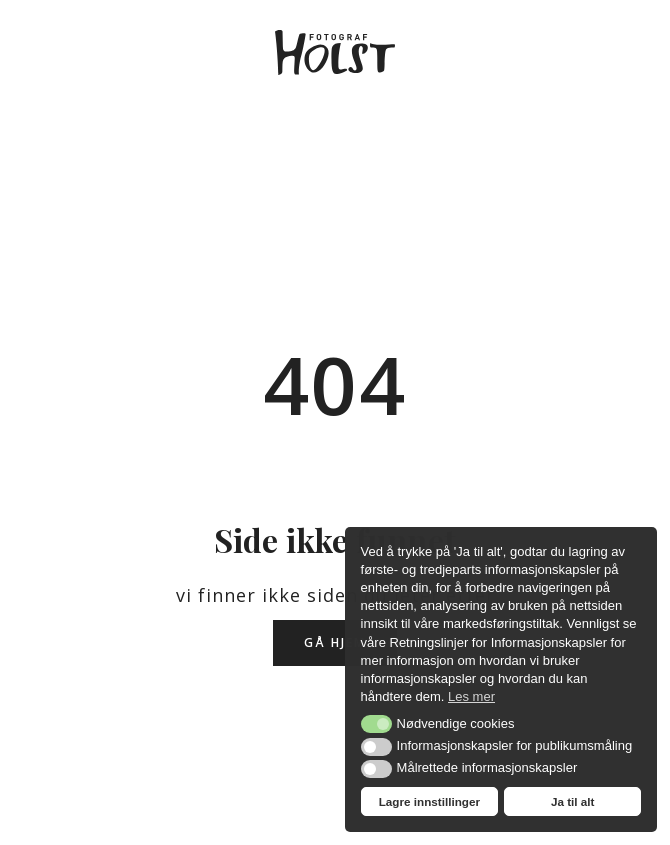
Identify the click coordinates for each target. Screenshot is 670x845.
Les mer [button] (471, 696)
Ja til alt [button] (573, 801)
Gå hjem (335, 642)
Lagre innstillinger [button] (429, 801)
